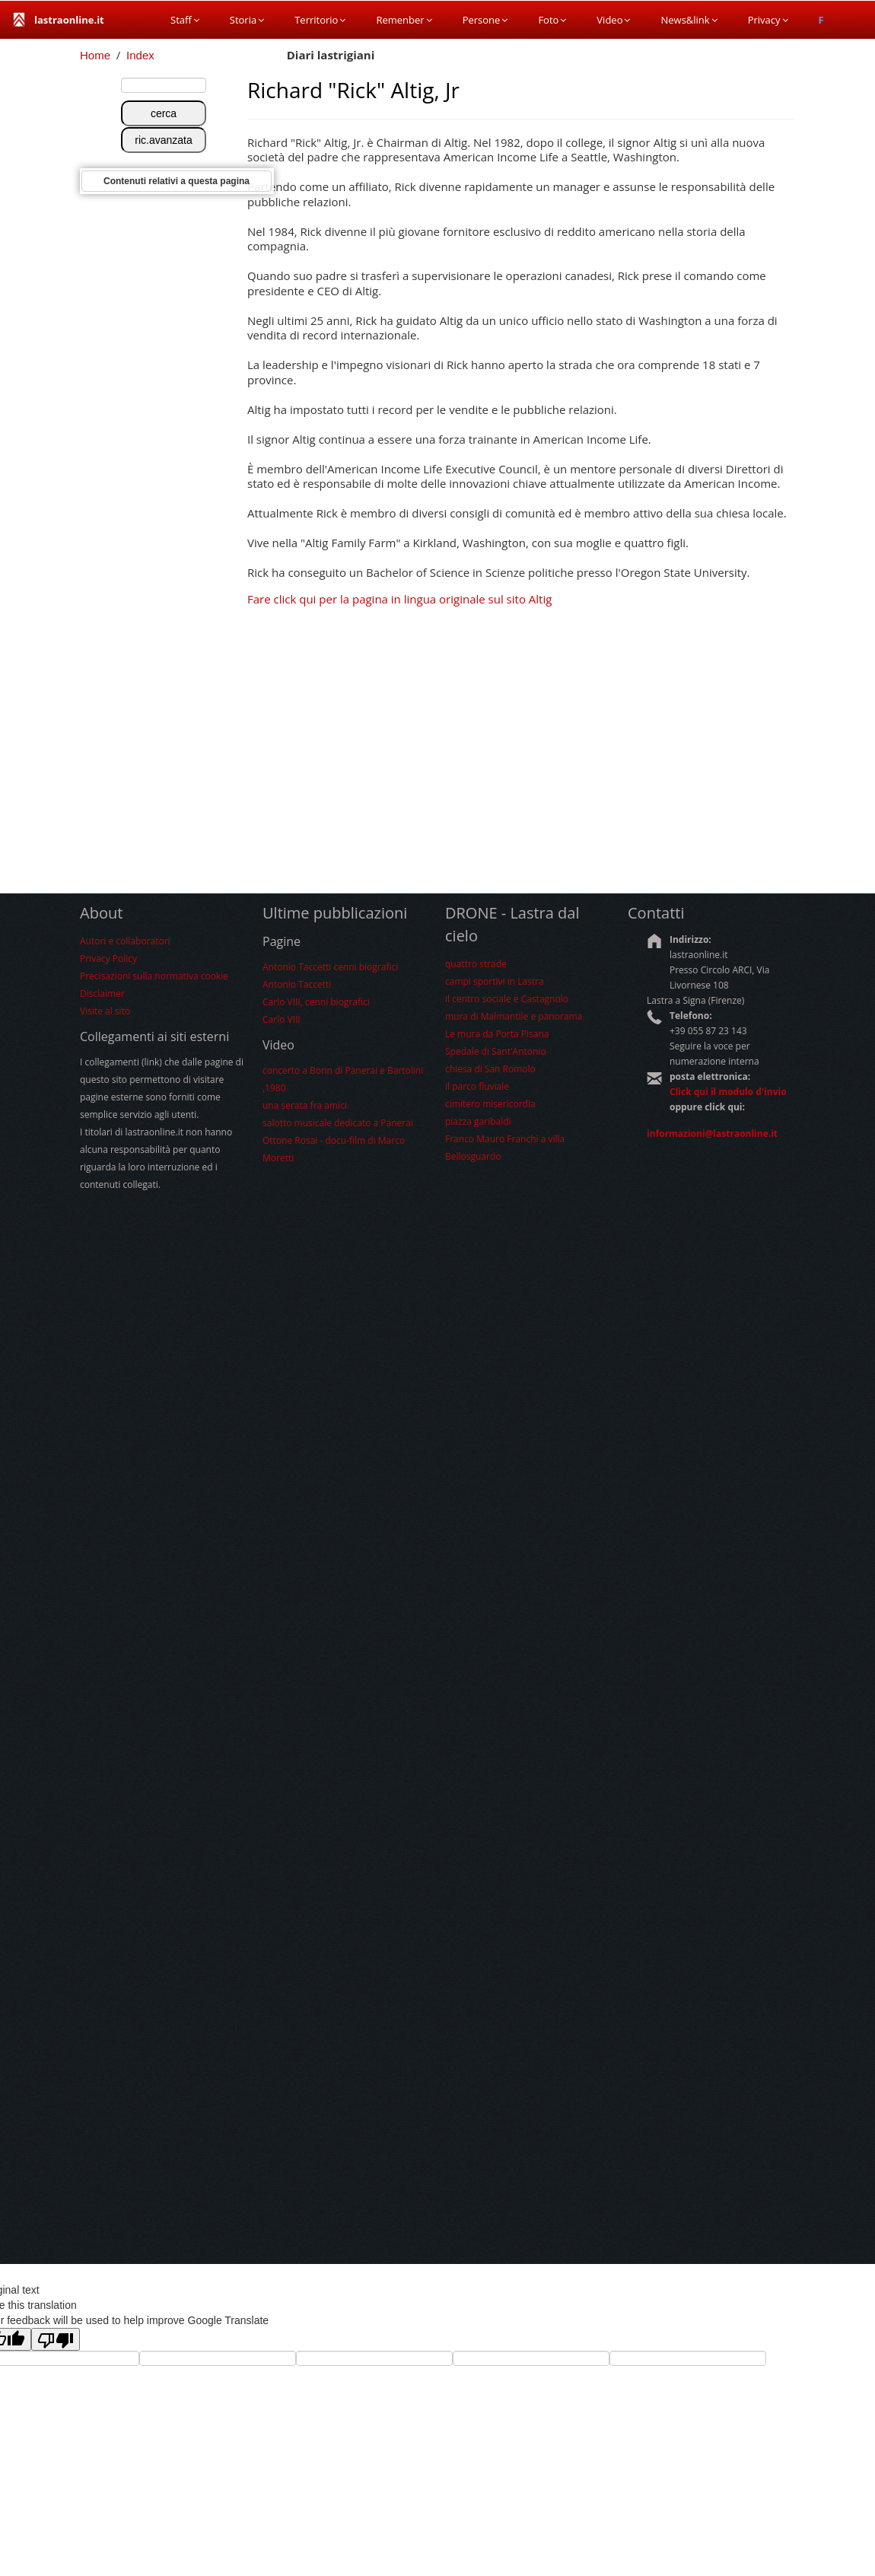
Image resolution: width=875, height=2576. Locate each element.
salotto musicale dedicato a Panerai (337, 1122)
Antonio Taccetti (296, 984)
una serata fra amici (304, 1105)
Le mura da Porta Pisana (497, 1033)
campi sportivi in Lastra (494, 981)
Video (613, 20)
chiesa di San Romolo (490, 1068)
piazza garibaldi (478, 1121)
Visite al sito (105, 1011)
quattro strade (476, 963)
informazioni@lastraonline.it (712, 1133)
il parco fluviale (477, 1086)
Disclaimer (102, 993)
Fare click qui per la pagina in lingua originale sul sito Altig (399, 599)
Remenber (403, 20)
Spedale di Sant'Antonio (495, 1051)
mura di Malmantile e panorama (513, 1016)
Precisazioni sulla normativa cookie (154, 976)
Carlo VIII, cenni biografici (316, 1001)
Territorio (319, 20)
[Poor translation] (55, 2339)
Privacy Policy (108, 958)
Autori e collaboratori (125, 941)
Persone (485, 20)
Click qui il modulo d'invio (728, 1091)
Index (140, 55)
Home (95, 55)
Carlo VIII (281, 1019)
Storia (247, 20)
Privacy (768, 20)
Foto (552, 20)
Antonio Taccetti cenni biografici (330, 966)
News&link (688, 20)
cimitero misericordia (490, 1103)
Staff (184, 20)
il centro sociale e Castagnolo (506, 998)
